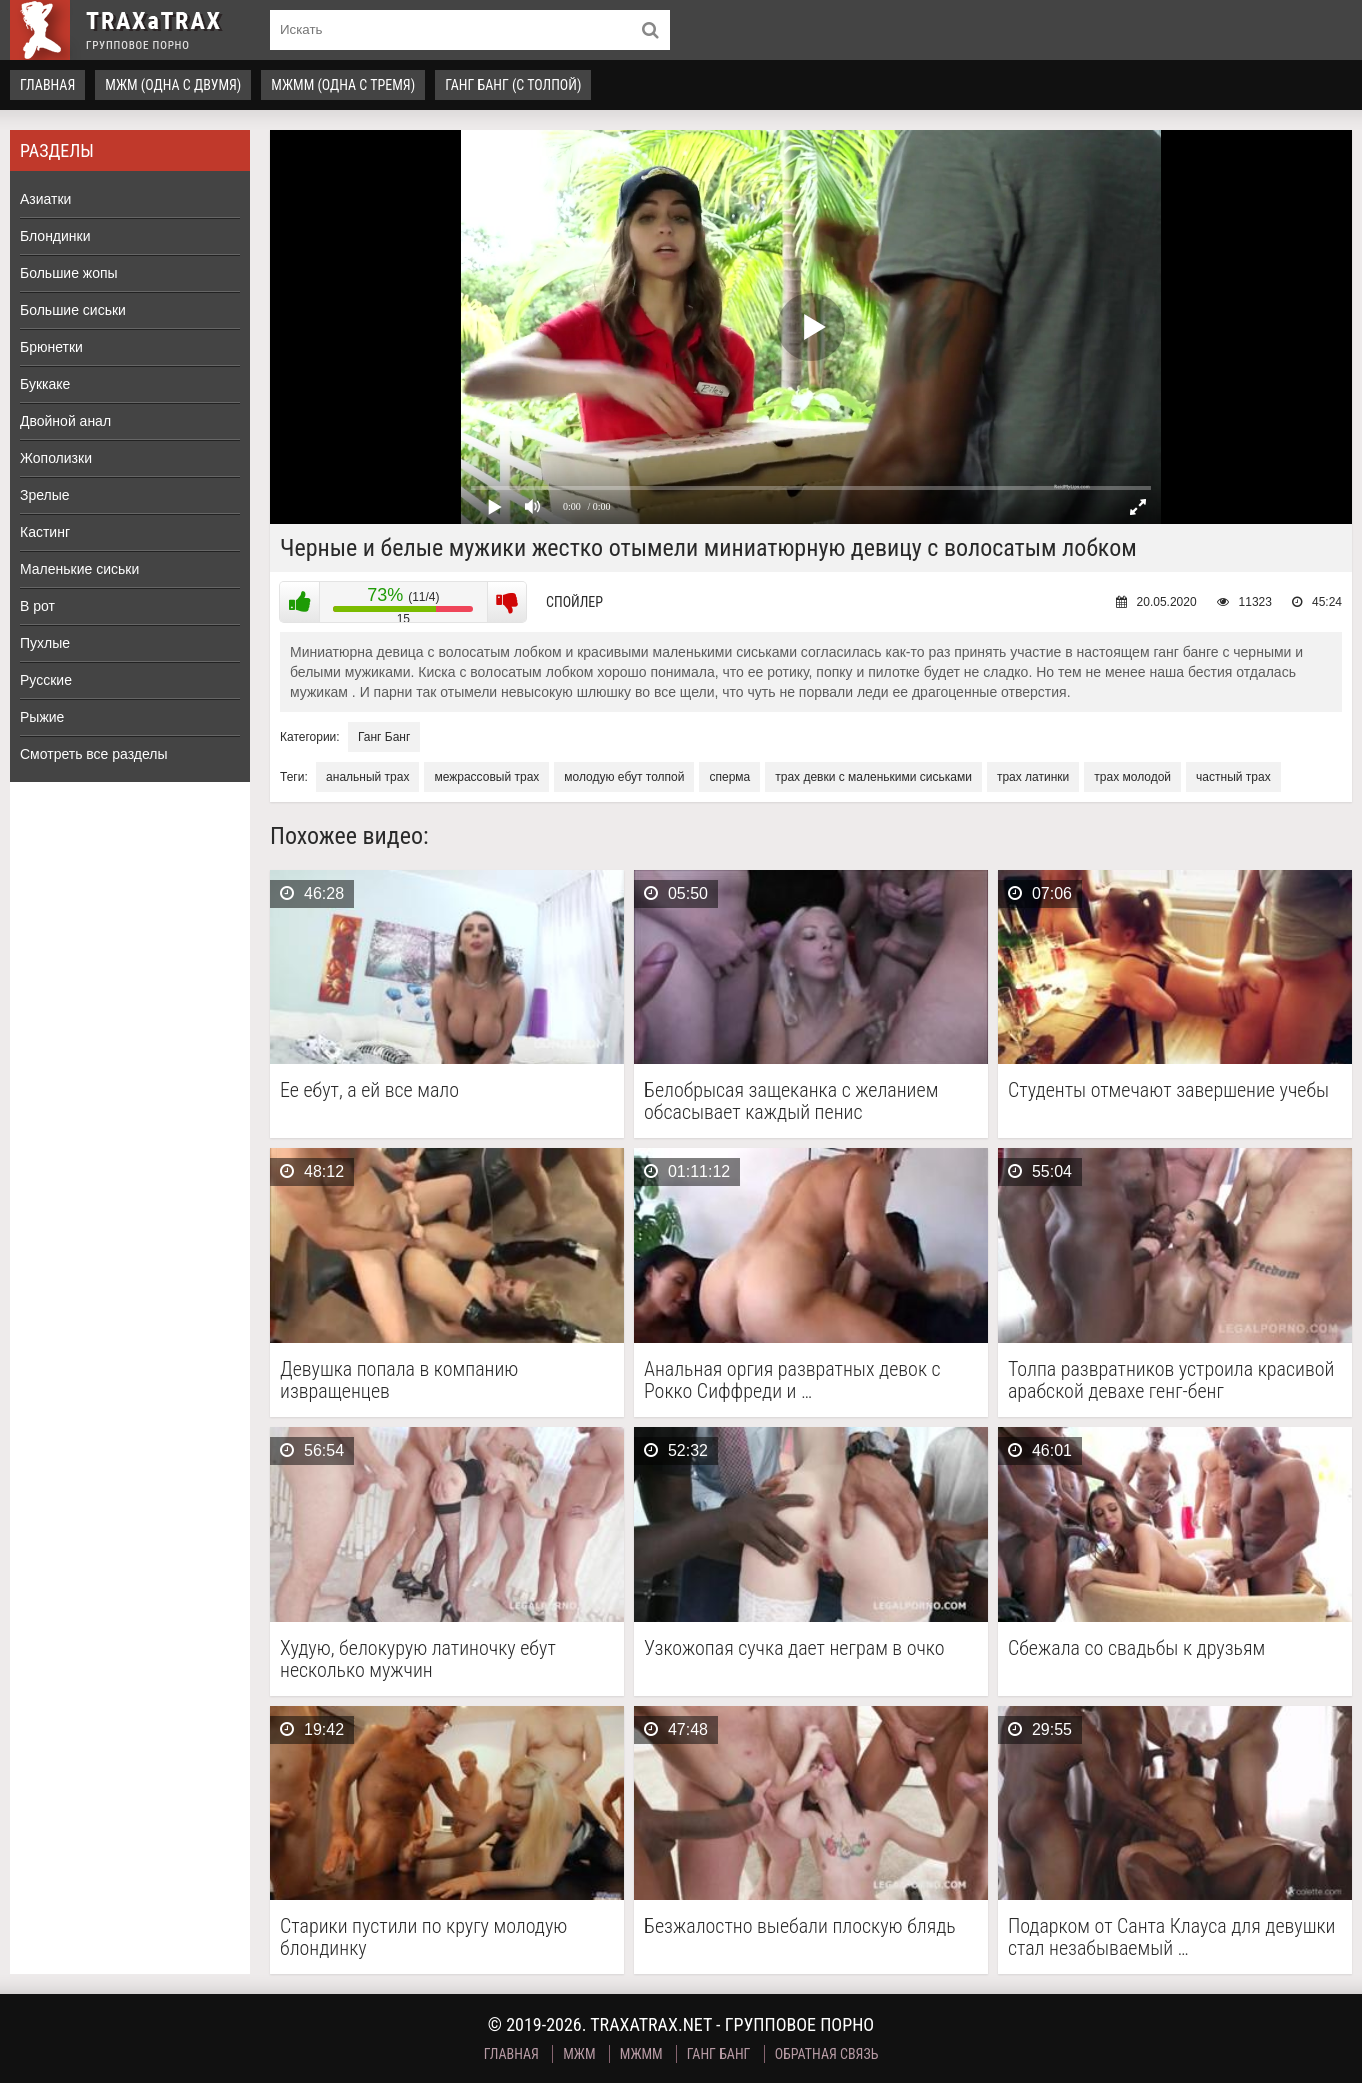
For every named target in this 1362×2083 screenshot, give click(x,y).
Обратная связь (827, 2054)
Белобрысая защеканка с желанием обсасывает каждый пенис (791, 1101)
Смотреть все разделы (94, 754)
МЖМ (579, 2054)
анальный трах (367, 777)
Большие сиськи (73, 310)
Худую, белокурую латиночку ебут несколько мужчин (418, 1659)
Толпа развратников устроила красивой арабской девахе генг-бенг (1171, 1380)
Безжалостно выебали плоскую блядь (800, 1926)
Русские (46, 680)
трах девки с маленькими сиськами (873, 777)
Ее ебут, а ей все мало (369, 1090)
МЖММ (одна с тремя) (343, 85)
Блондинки (55, 236)
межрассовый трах (486, 777)
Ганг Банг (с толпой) (513, 85)
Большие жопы (69, 273)
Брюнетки (51, 347)
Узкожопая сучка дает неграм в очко (794, 1648)
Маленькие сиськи (79, 569)
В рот (37, 606)
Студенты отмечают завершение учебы (1168, 1090)
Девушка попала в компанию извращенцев (399, 1380)
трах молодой (1132, 777)
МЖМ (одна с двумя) (173, 85)
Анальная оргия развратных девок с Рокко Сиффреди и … (792, 1380)
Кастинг (45, 532)
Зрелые (45, 495)
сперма (729, 777)
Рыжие (42, 717)
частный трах (1233, 777)
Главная (47, 85)
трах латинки (1033, 777)
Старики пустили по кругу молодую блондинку (423, 1937)
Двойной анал (65, 421)
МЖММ (641, 2054)
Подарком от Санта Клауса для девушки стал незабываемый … (1172, 1937)
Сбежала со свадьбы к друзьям (1136, 1648)
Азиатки (45, 199)
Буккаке (45, 384)
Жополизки (56, 458)
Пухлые (45, 643)
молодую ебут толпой (624, 777)
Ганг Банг (384, 737)
